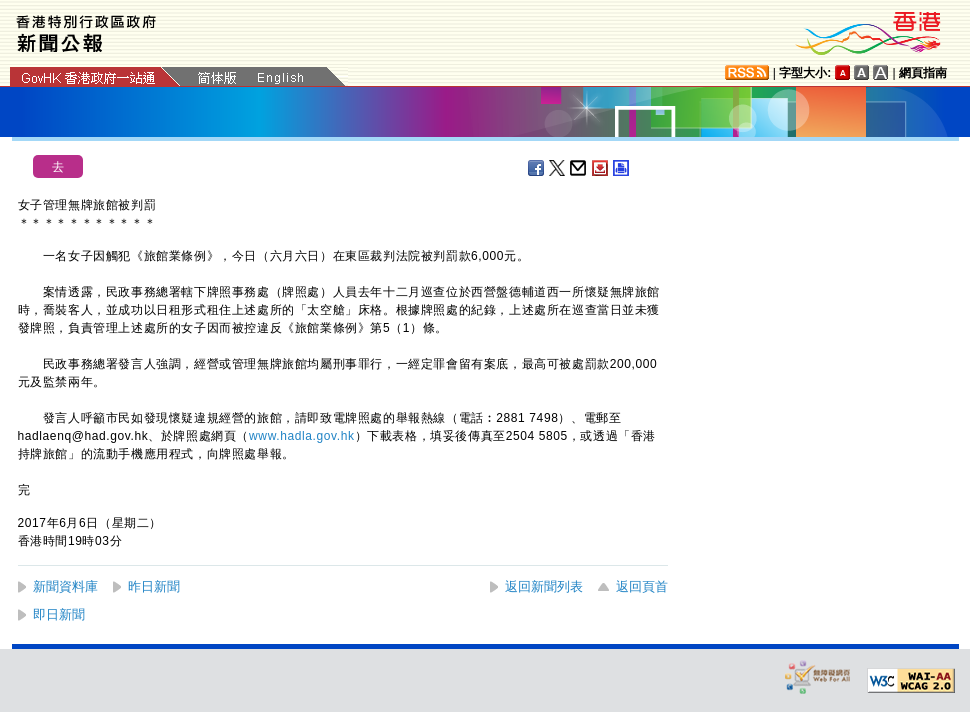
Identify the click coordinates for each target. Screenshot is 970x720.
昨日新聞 (154, 586)
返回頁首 (642, 586)
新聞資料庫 (65, 586)
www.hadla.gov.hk (301, 436)
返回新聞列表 (544, 586)
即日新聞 (59, 614)
